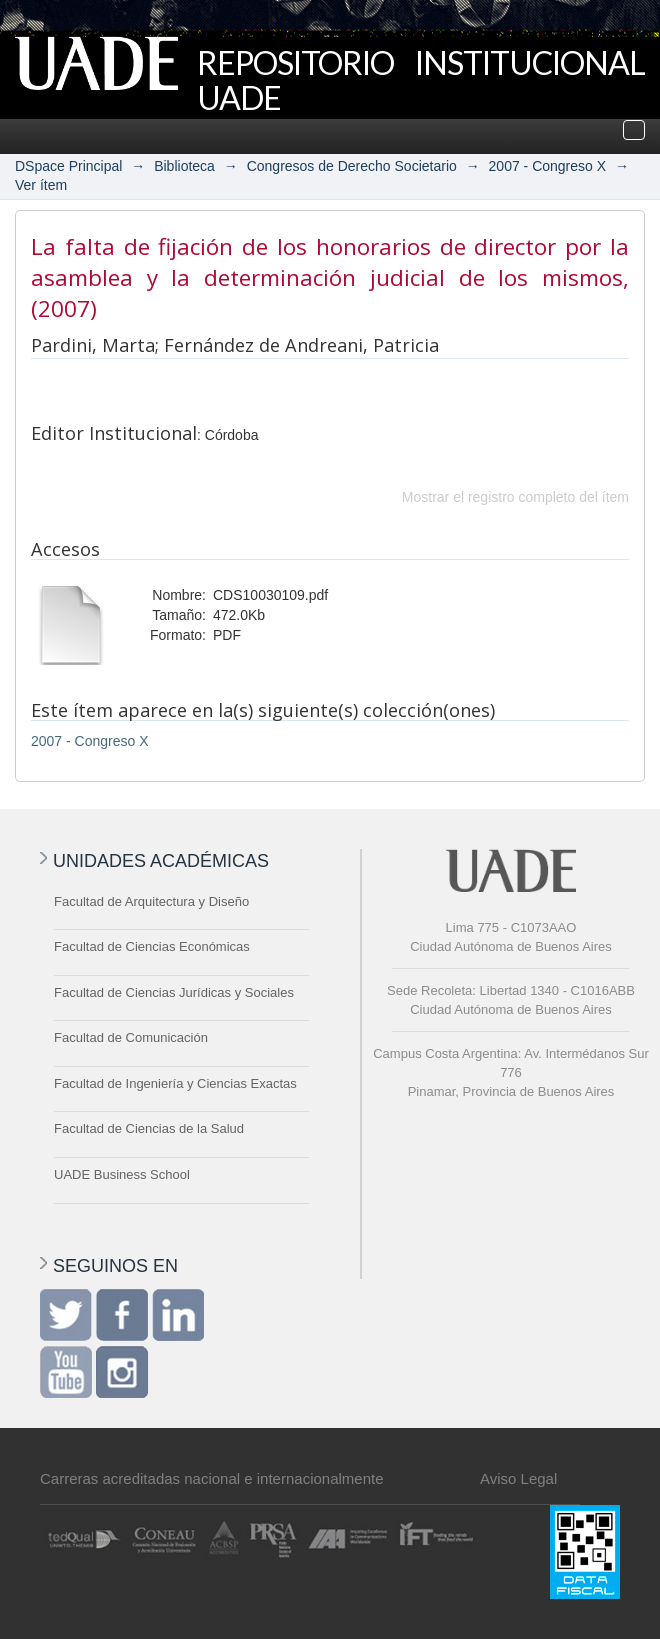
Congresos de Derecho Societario (352, 166)
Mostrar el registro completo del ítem (515, 497)
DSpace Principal (68, 166)
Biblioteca (184, 166)
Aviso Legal (518, 1478)
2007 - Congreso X (548, 166)
